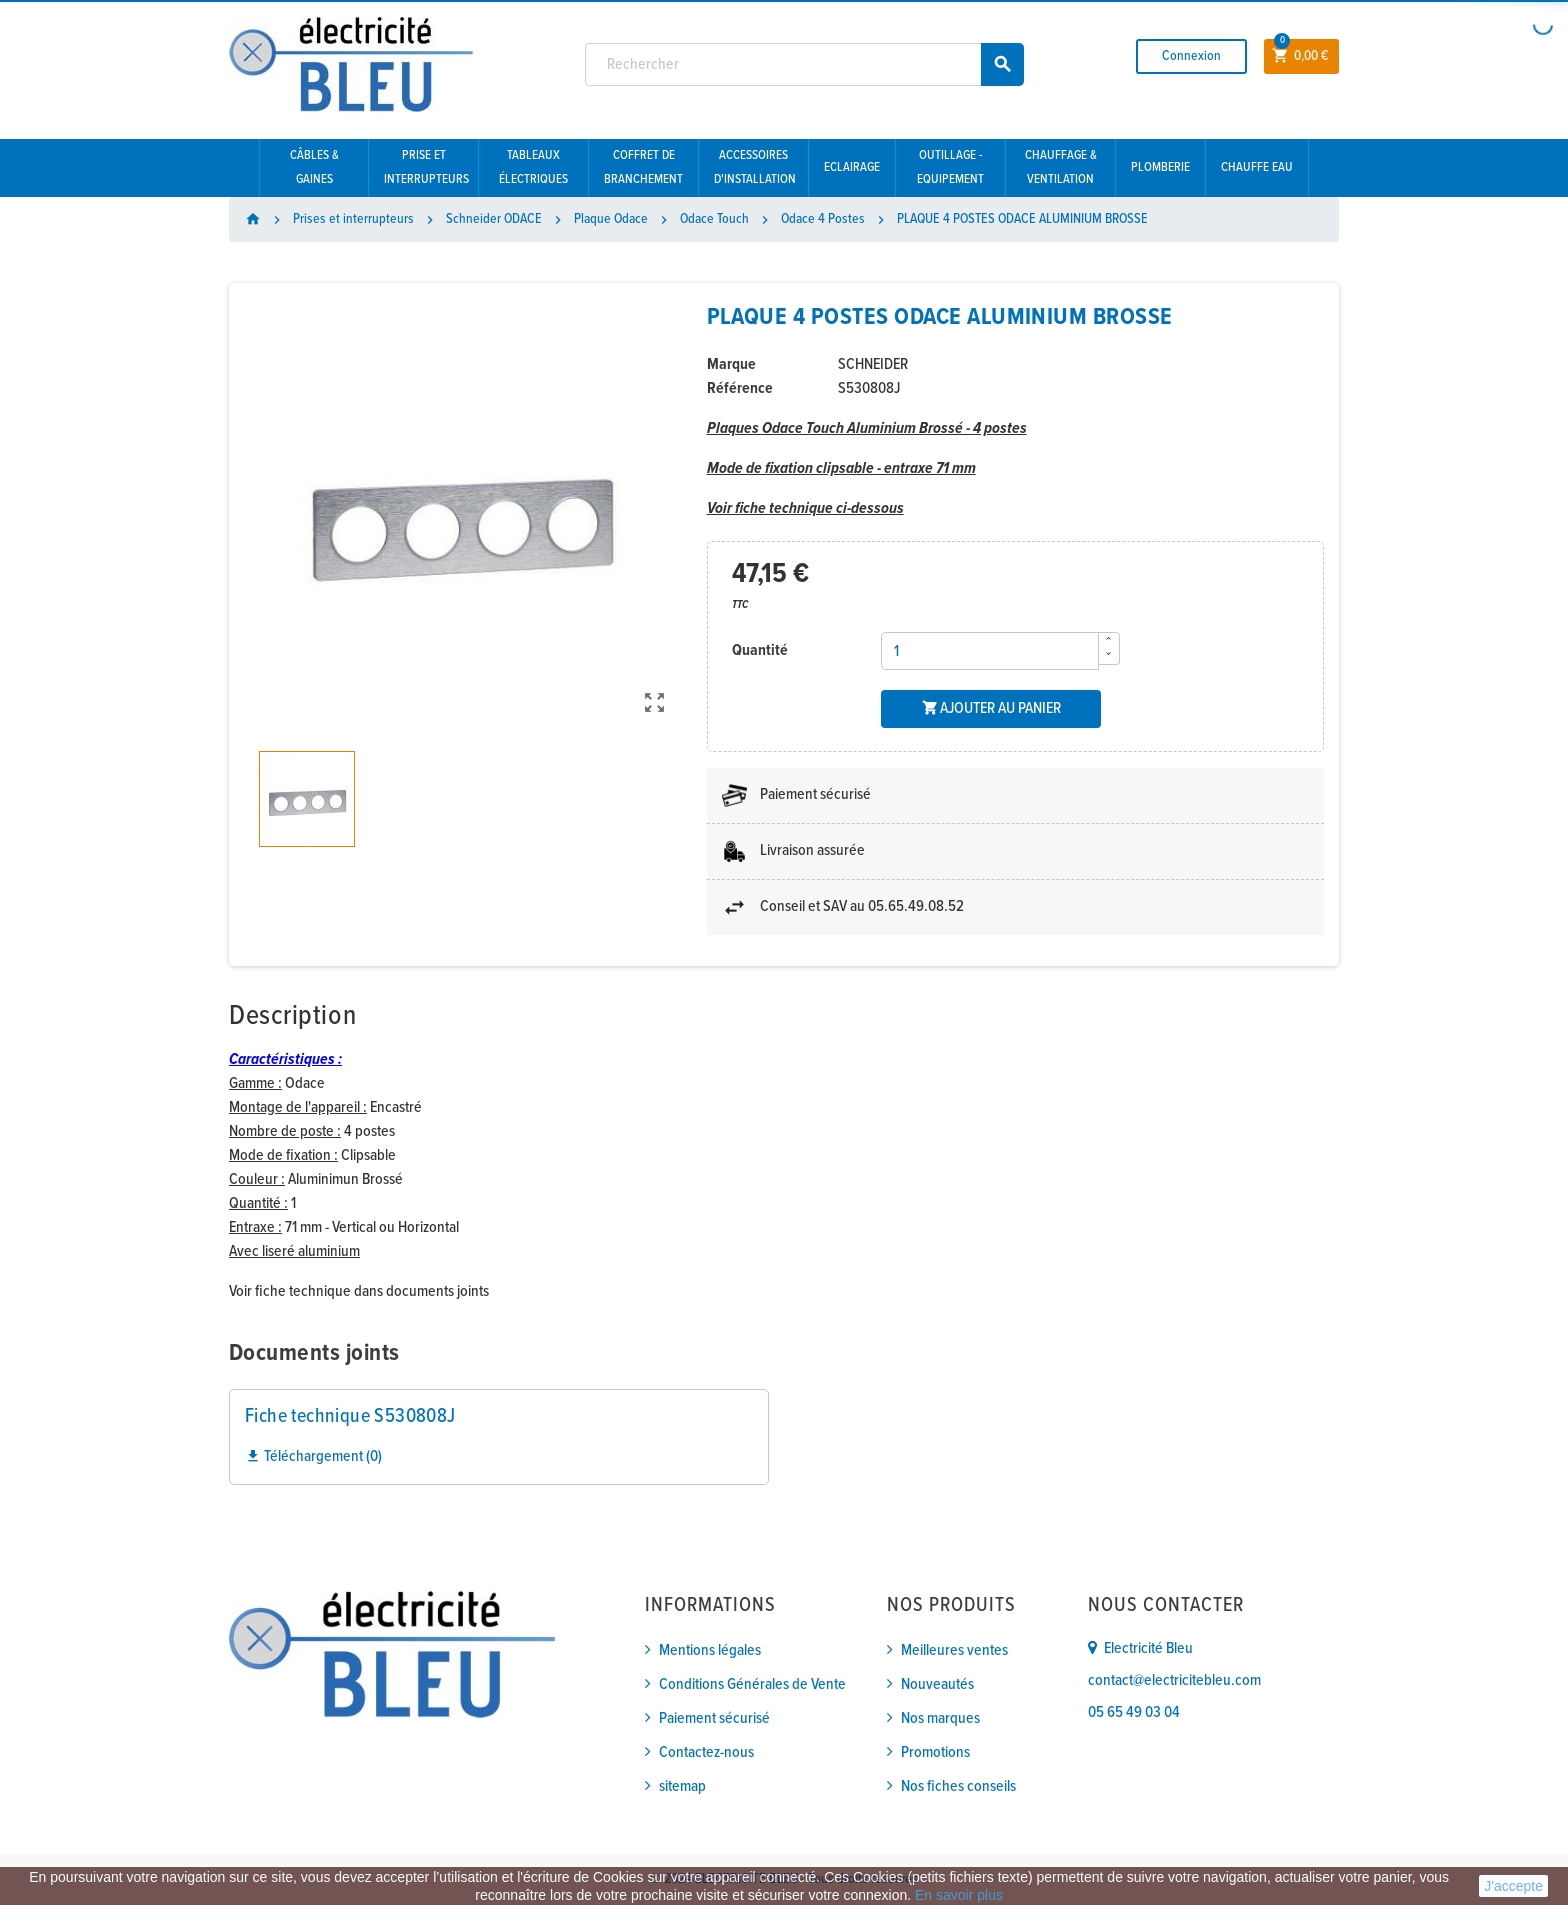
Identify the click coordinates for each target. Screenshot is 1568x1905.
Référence (740, 388)
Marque (731, 364)
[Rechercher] (805, 64)
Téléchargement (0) (313, 1456)
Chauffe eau (1257, 167)
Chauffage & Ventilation (1061, 167)
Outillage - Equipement (950, 167)
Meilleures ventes (954, 1650)
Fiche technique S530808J (350, 1417)
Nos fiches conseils (958, 1786)
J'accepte (1513, 1886)
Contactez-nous (706, 1752)
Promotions (935, 1752)
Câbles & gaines (314, 167)
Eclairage (852, 167)
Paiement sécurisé (714, 1718)
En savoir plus (959, 1895)
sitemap (682, 1786)
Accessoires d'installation (755, 167)
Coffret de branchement (643, 167)
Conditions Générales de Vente (752, 1684)
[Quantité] (990, 651)
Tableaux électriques (533, 167)
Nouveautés (937, 1684)
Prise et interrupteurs (426, 167)
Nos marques (940, 1718)
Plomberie (1160, 167)
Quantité (760, 650)
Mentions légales (710, 1650)
